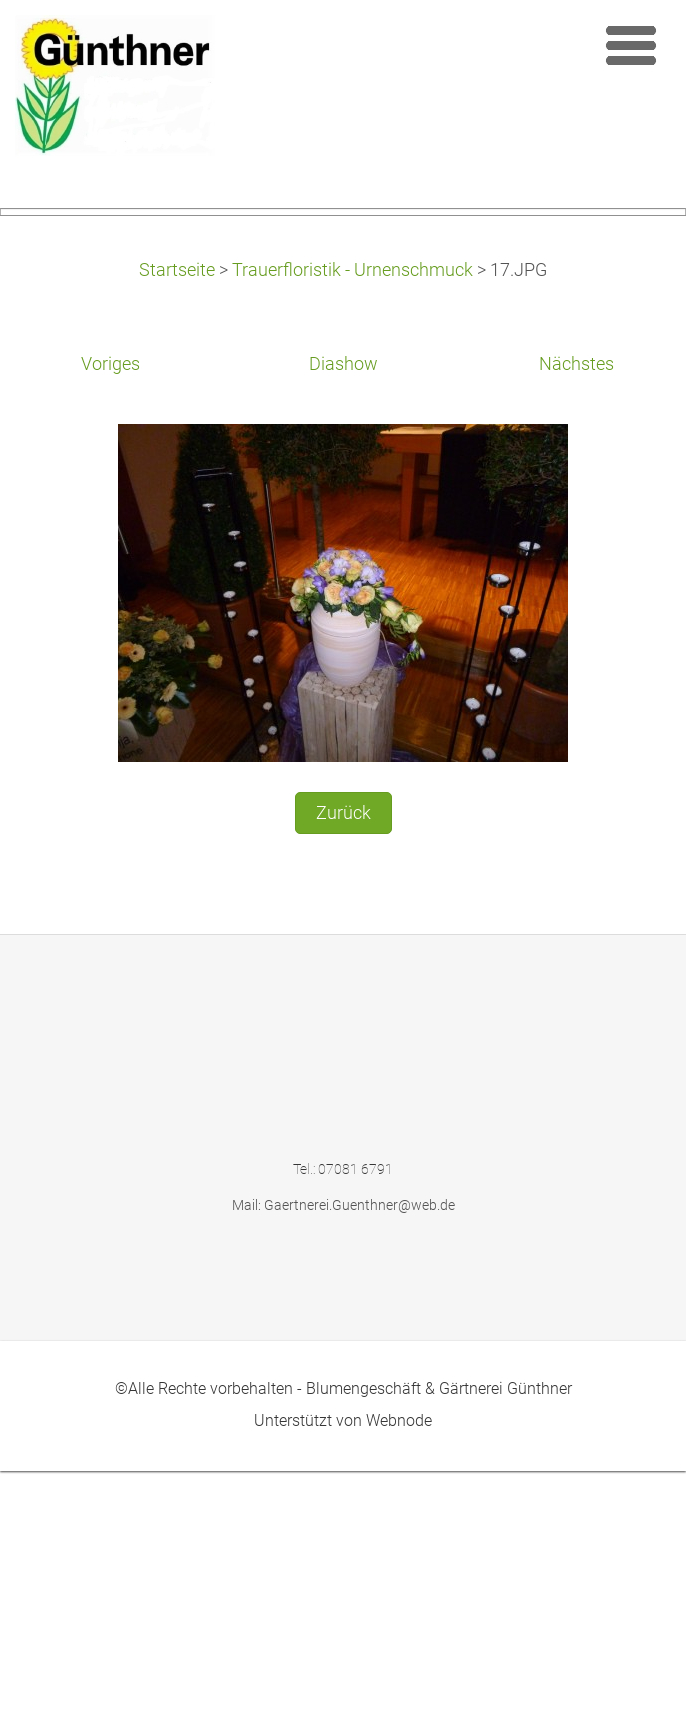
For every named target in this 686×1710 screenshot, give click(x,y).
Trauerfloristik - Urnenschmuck (352, 509)
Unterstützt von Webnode (343, 1659)
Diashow (343, 603)
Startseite (177, 509)
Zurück (343, 1051)
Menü (631, 45)
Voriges (110, 603)
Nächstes (576, 603)
